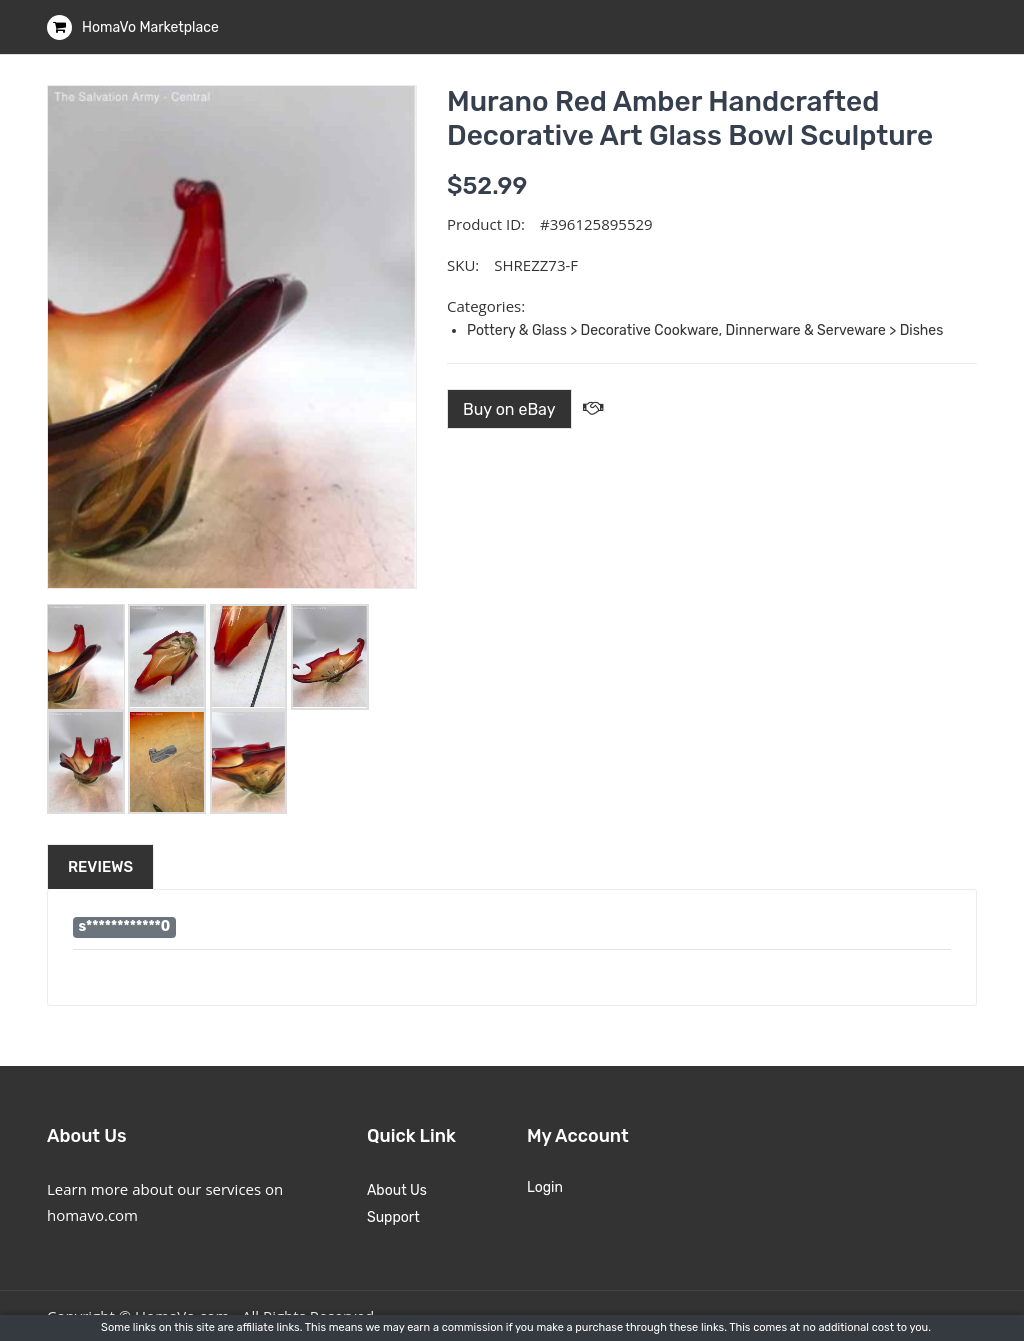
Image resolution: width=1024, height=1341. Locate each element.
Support (393, 1217)
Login (545, 1187)
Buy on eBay (509, 409)
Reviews (100, 867)
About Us (397, 1190)
